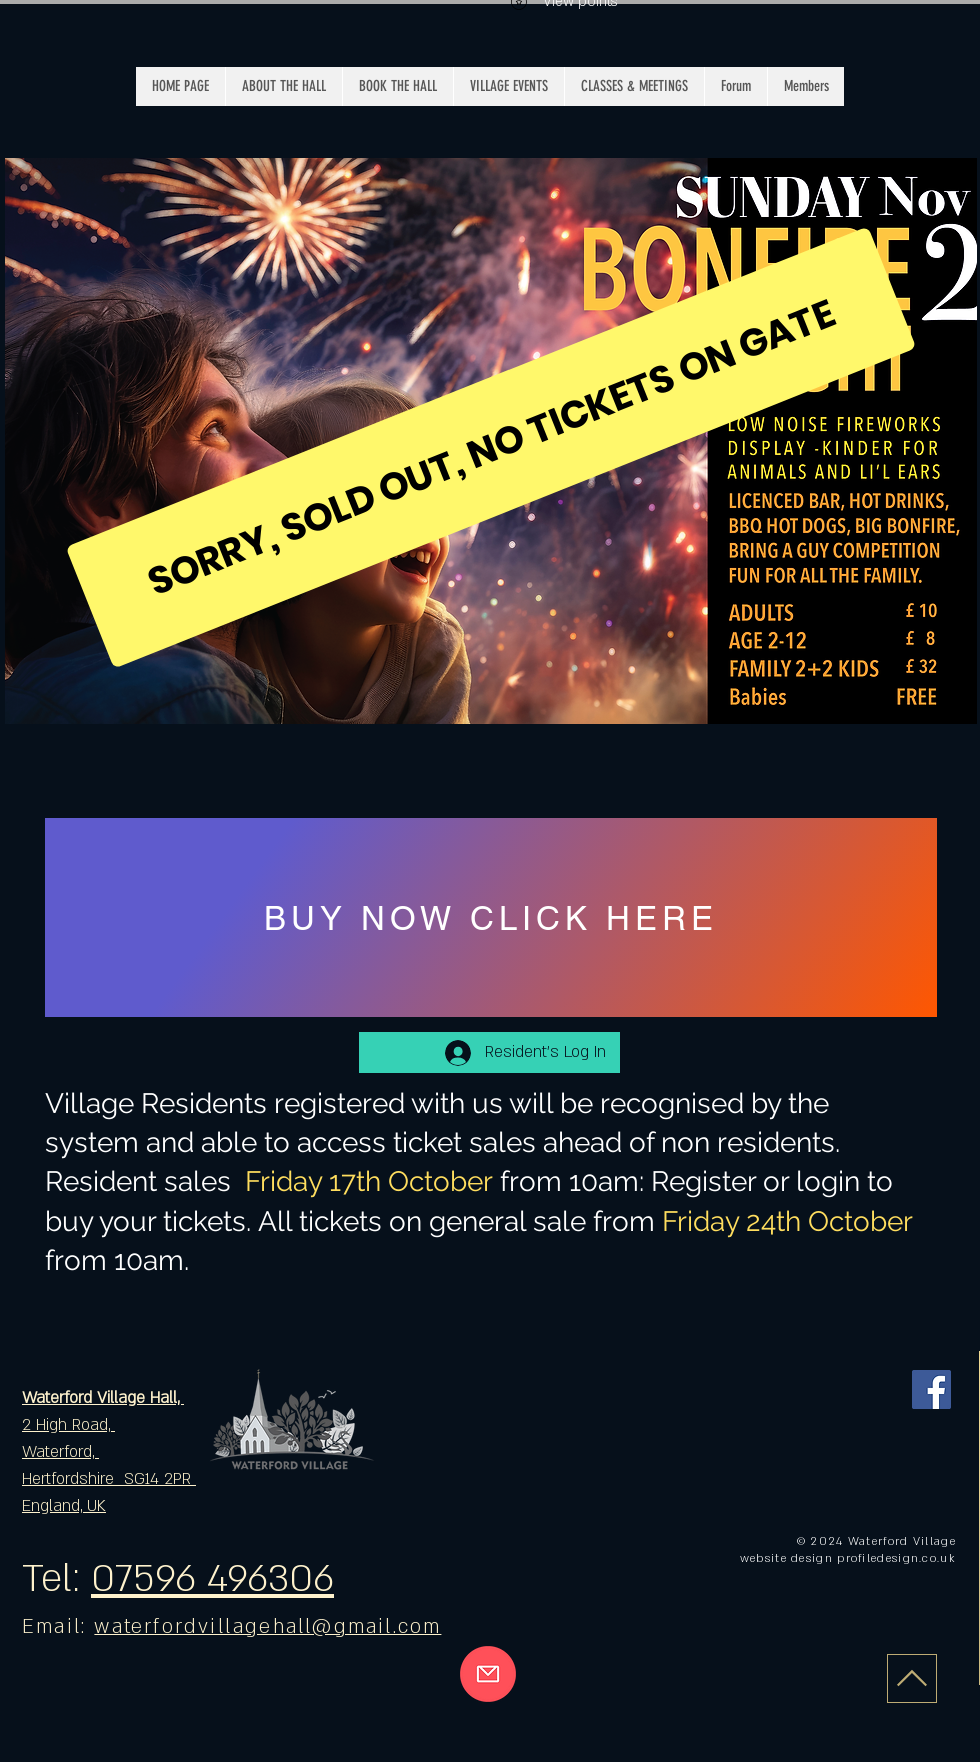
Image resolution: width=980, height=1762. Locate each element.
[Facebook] (931, 1389)
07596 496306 (212, 1579)
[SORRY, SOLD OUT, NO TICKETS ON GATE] (491, 447)
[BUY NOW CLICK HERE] (491, 917)
